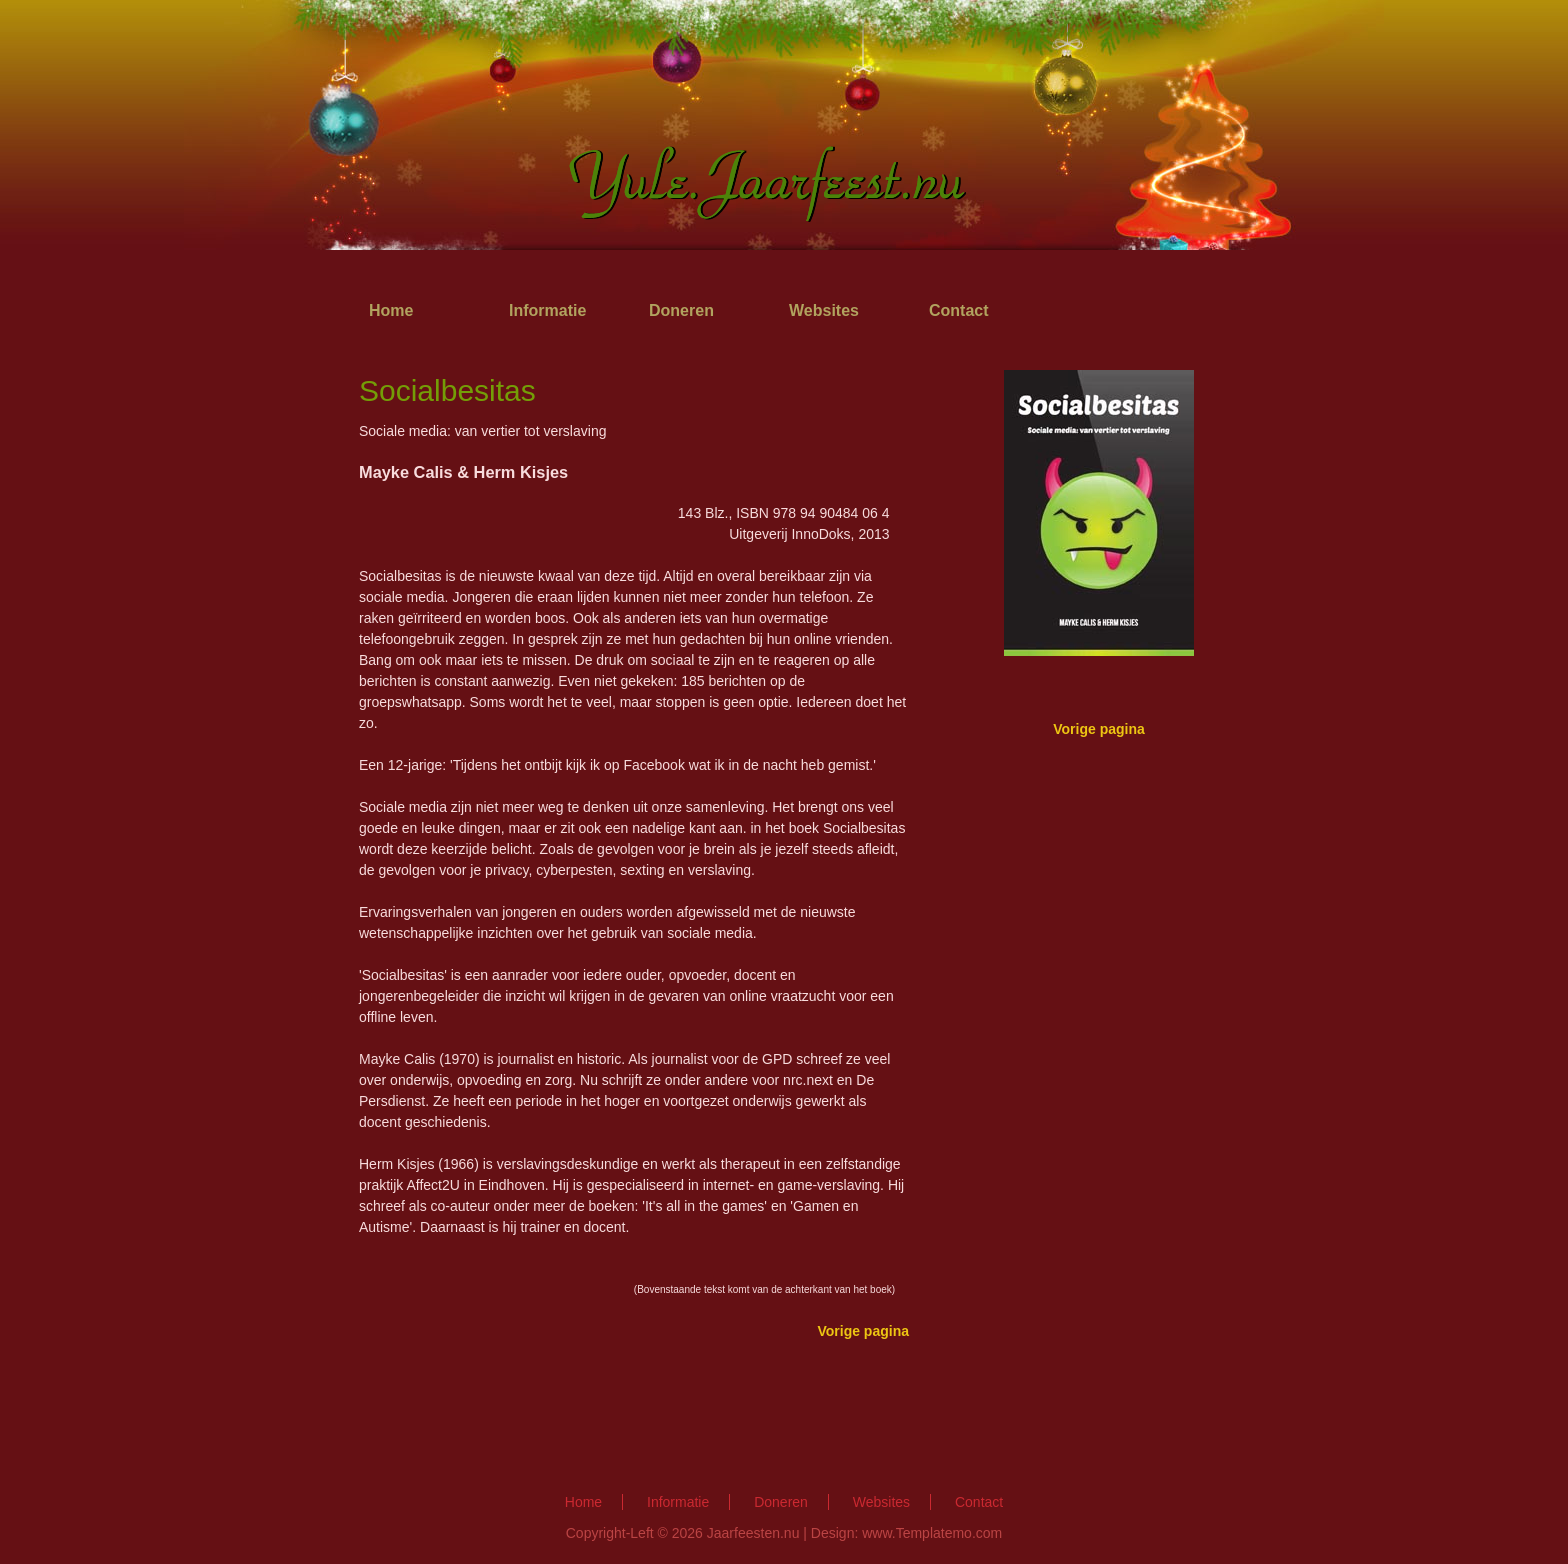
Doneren (681, 310)
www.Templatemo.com (932, 1533)
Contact (959, 310)
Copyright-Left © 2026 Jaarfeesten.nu (683, 1533)
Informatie (547, 310)
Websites (824, 310)
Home (391, 310)
